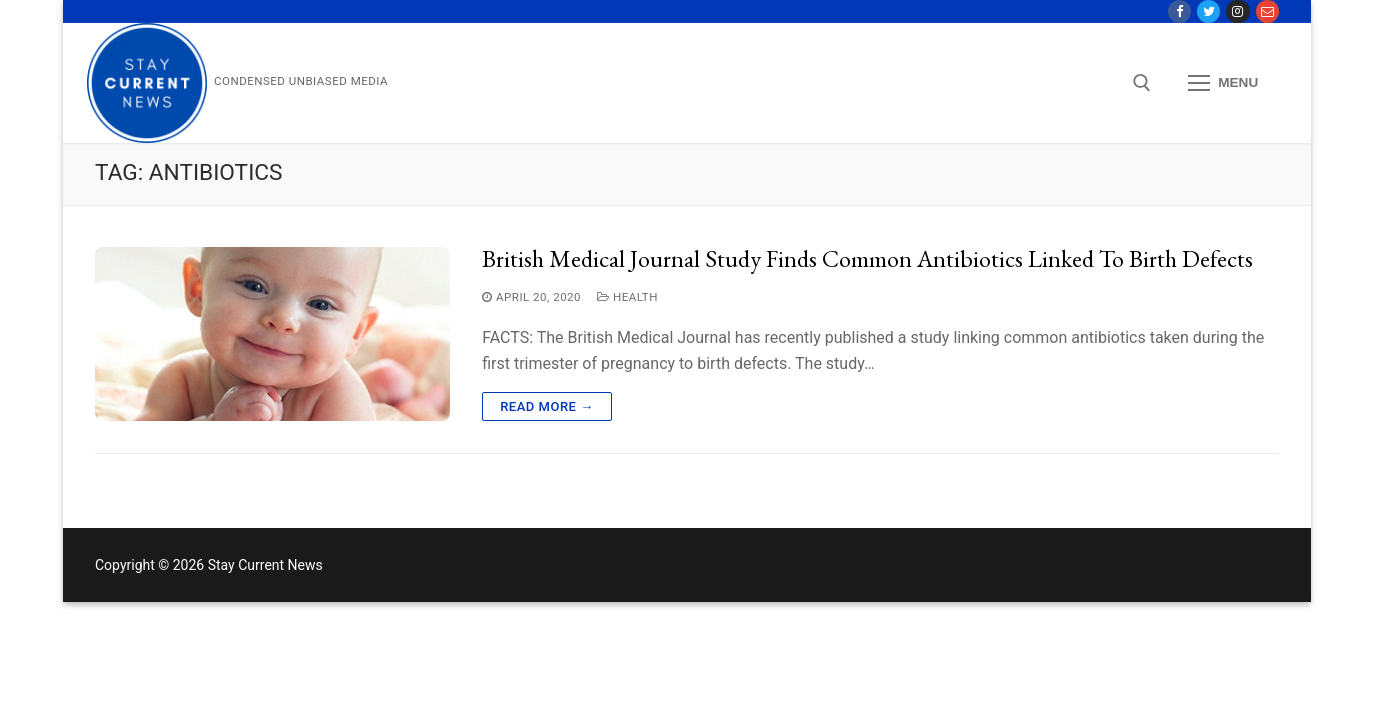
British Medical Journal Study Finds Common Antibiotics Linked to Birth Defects (867, 259)
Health (627, 297)
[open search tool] (1142, 83)
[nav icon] (1223, 84)
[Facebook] (1179, 11)
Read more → (546, 406)
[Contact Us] (1267, 11)
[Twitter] (1208, 11)
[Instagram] (1237, 11)
